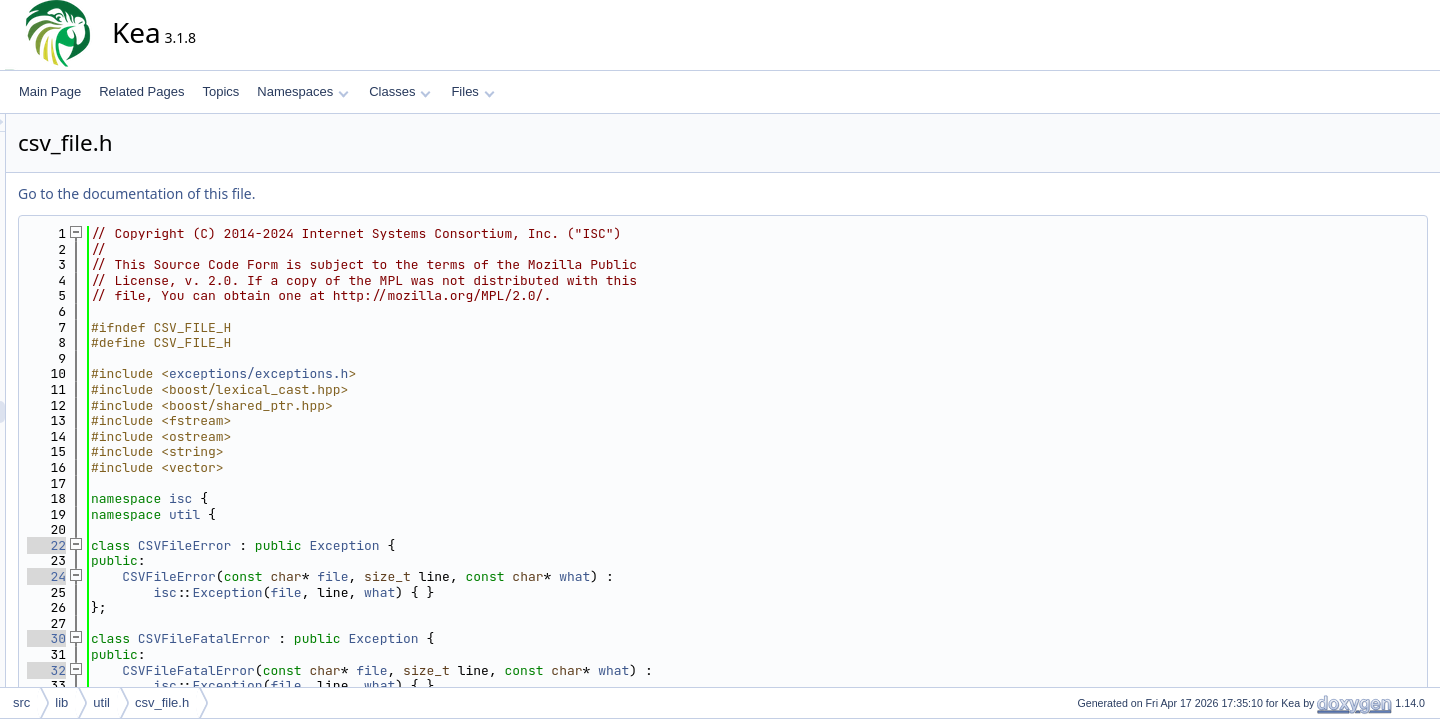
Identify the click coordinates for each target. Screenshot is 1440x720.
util (364, 514)
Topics (220, 91)
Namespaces (302, 91)
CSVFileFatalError (384, 638)
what (754, 576)
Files (472, 91)
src (21, 702)
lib (61, 702)
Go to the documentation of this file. (316, 193)
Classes (400, 91)
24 (226, 576)
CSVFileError (365, 545)
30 (226, 638)
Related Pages (141, 91)
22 (226, 545)
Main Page (50, 91)
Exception (524, 545)
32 (226, 670)
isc (360, 498)
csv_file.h (162, 702)
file (512, 576)
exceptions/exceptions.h (438, 373)
